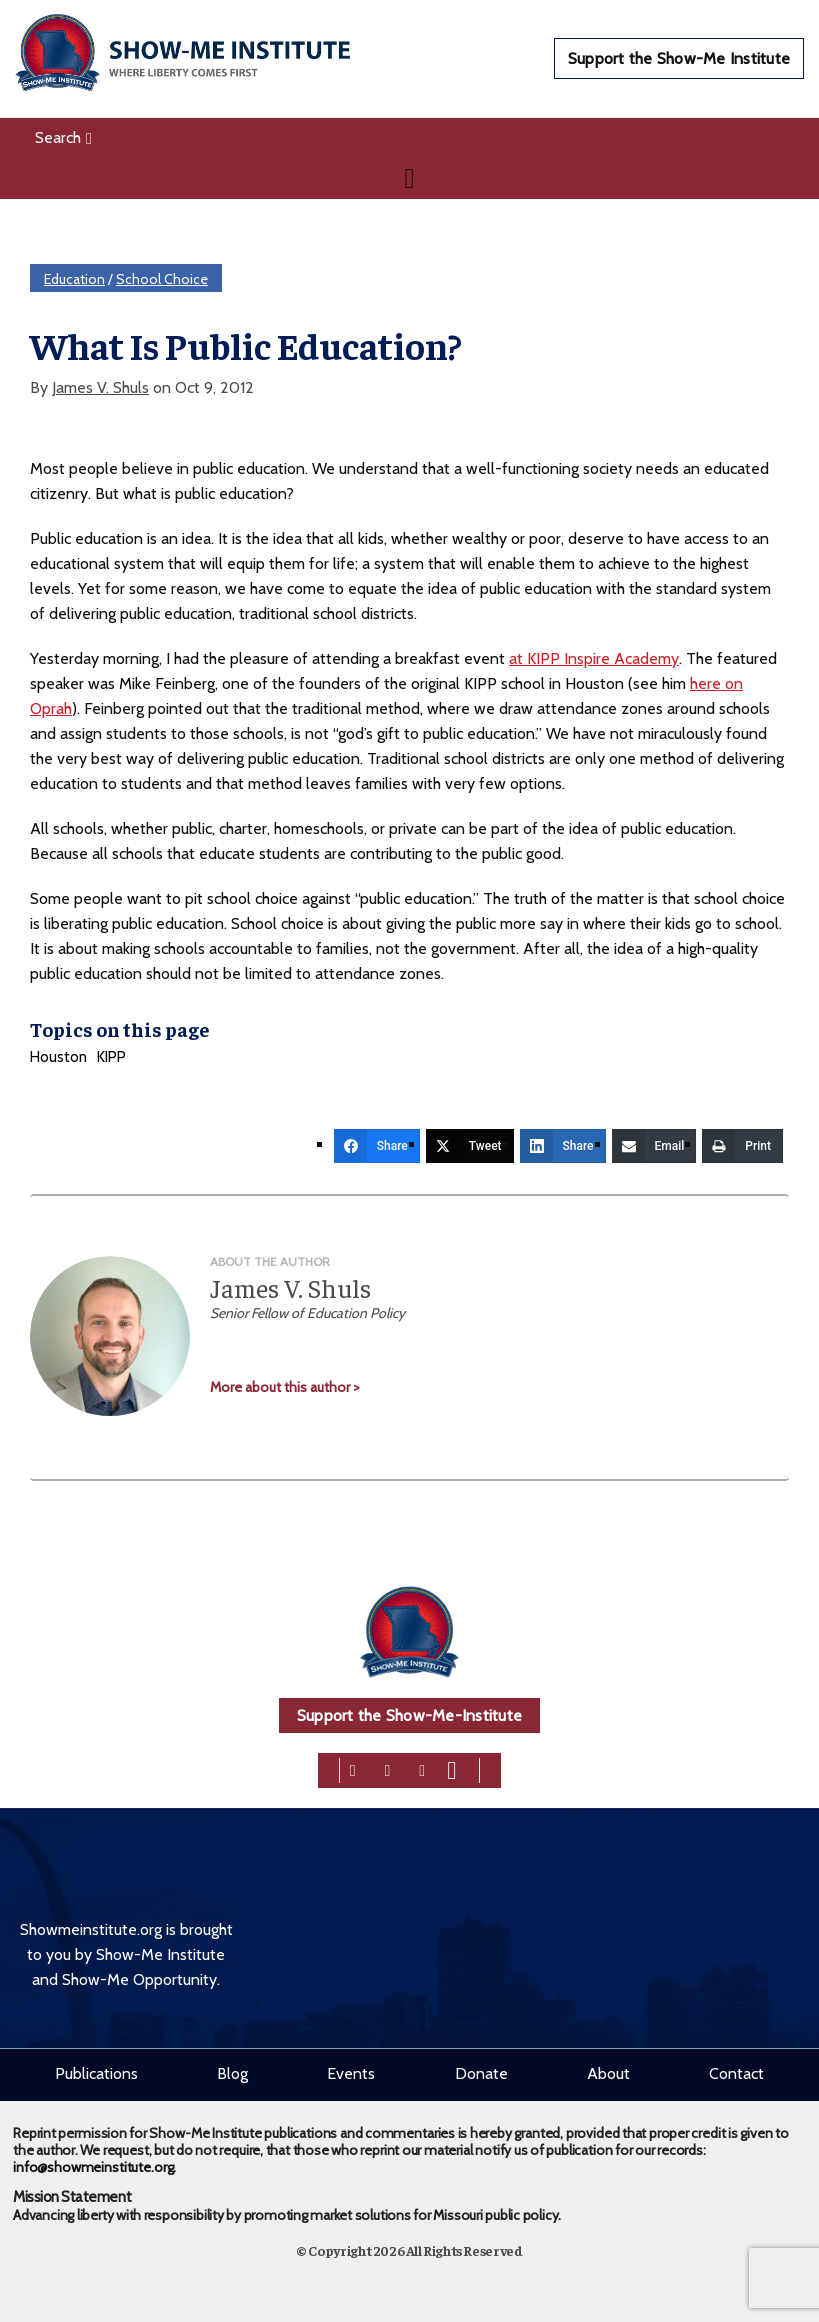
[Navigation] (409, 178)
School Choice (162, 279)
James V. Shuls (100, 387)
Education (74, 279)
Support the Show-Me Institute (679, 58)
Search (63, 137)
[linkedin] (422, 1768)
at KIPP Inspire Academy (594, 658)
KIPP (111, 1057)
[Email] (654, 1146)
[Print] (742, 1146)
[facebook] (353, 1768)
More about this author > (285, 1387)
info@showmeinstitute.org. (94, 2167)
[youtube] (451, 1768)
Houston (58, 1057)
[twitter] (388, 1768)
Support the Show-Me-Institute (409, 1715)
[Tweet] (470, 1146)
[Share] (377, 1146)
